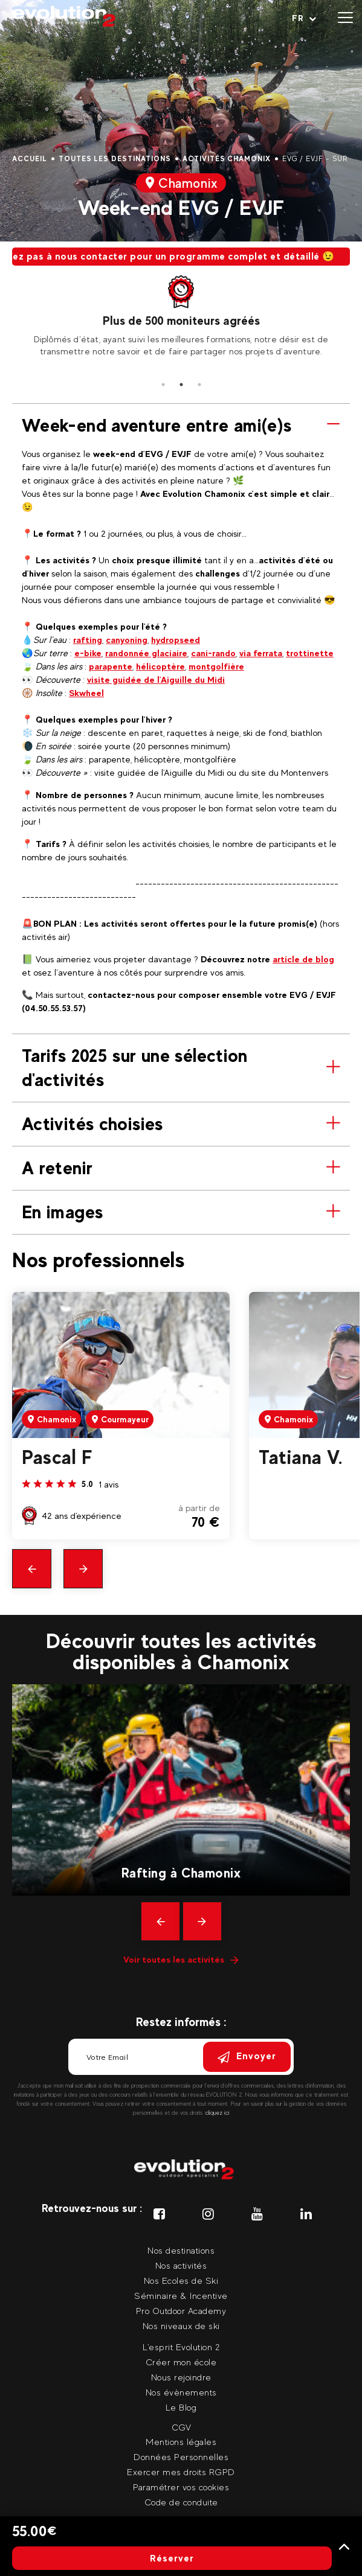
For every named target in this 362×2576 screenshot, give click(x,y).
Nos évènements (181, 2392)
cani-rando (213, 653)
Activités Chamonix (227, 159)
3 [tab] (199, 385)
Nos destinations (181, 2250)
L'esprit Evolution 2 (181, 2347)
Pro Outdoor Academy (181, 2311)
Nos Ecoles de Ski (181, 2280)
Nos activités (181, 2265)
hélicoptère (160, 666)
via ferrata (260, 653)
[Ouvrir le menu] (345, 18)
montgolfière (216, 666)
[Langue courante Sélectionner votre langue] (304, 18)
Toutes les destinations (115, 159)
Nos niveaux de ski (181, 2326)
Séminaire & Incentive (181, 2295)
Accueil (29, 159)
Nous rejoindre (181, 2377)
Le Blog (181, 2407)
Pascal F (57, 1457)
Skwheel (86, 693)
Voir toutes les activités (181, 1959)
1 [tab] (163, 385)
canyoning (126, 639)
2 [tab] (181, 385)
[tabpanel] (181, 316)
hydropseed (175, 639)
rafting (87, 639)
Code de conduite (181, 2502)
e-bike (88, 653)
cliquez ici (217, 2112)
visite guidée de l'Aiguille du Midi (156, 679)
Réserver (172, 2558)
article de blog (303, 959)
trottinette (310, 653)
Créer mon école (181, 2362)
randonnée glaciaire (146, 653)
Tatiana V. (300, 1457)
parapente (110, 666)
